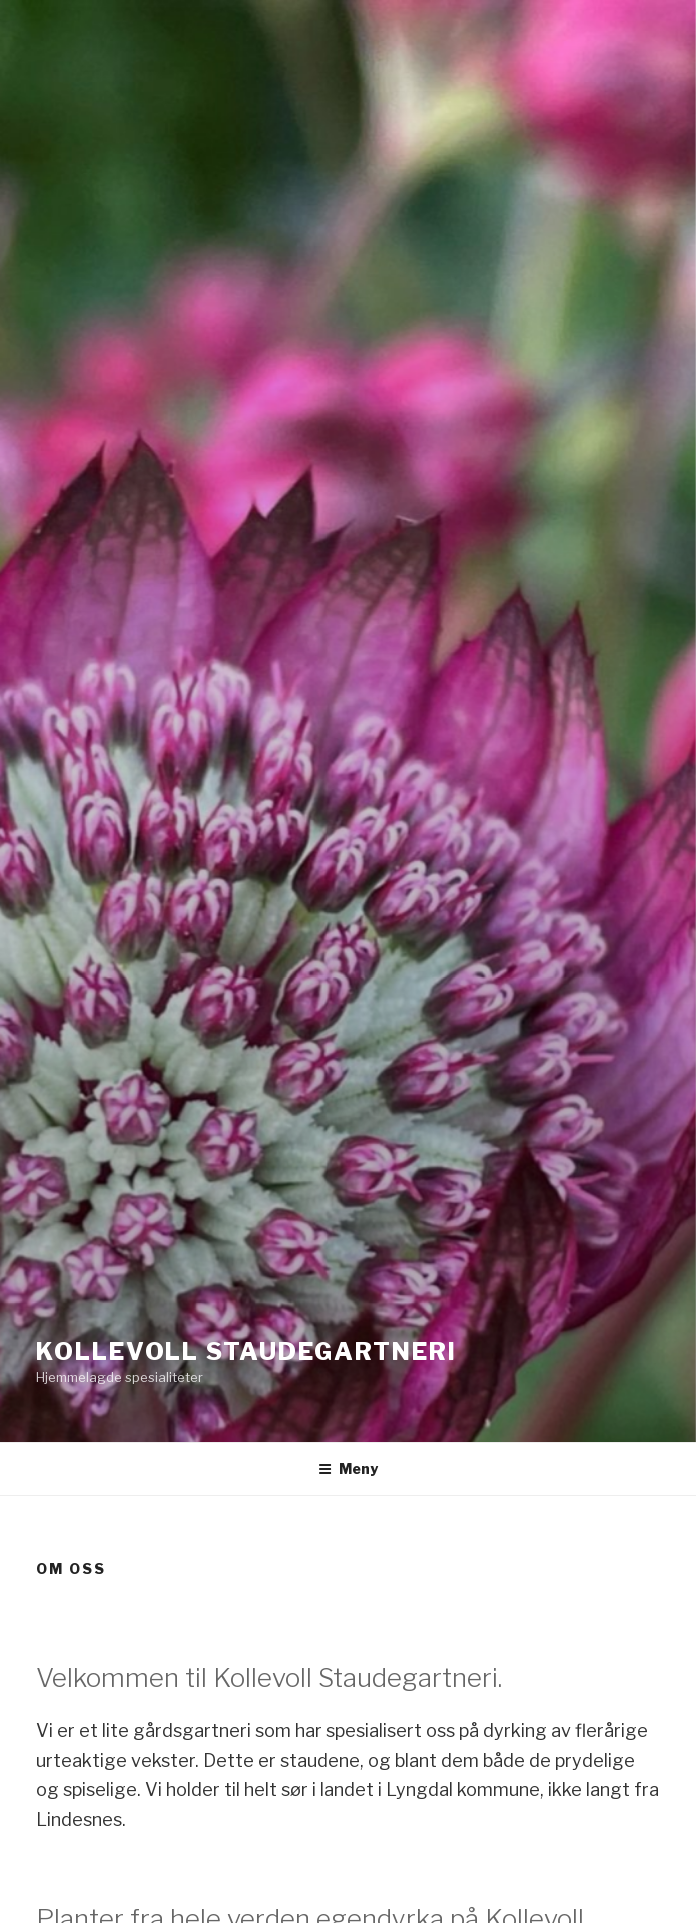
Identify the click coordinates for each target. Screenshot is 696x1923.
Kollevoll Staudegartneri (246, 1351)
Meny (348, 1468)
